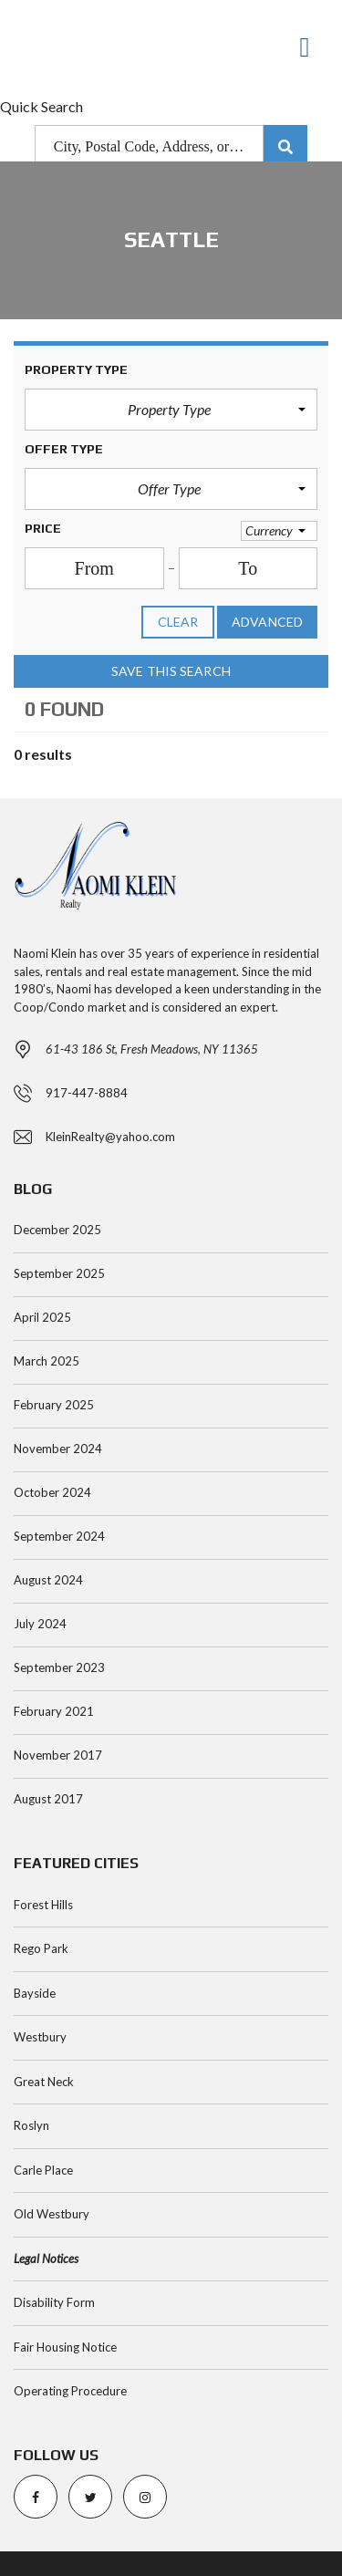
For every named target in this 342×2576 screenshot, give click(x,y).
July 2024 (40, 1623)
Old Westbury (51, 2214)
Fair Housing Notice (65, 2347)
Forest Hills (43, 1904)
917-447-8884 (87, 1092)
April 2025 (42, 1317)
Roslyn (31, 2125)
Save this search (171, 671)
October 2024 (52, 1492)
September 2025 (59, 1273)
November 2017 (58, 1755)
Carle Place (43, 2170)
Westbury (40, 2037)
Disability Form (54, 2302)
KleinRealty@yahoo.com (110, 1136)
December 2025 (57, 1229)
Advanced (267, 622)
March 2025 (46, 1361)
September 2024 (59, 1536)
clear (178, 622)
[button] (171, 410)
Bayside (35, 1993)
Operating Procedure (70, 2391)
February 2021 (54, 1711)
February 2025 (54, 1404)
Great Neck (44, 2081)
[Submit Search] (285, 147)
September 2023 (59, 1667)
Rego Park (41, 1948)
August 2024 (48, 1580)
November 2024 (58, 1448)
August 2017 (48, 1799)
